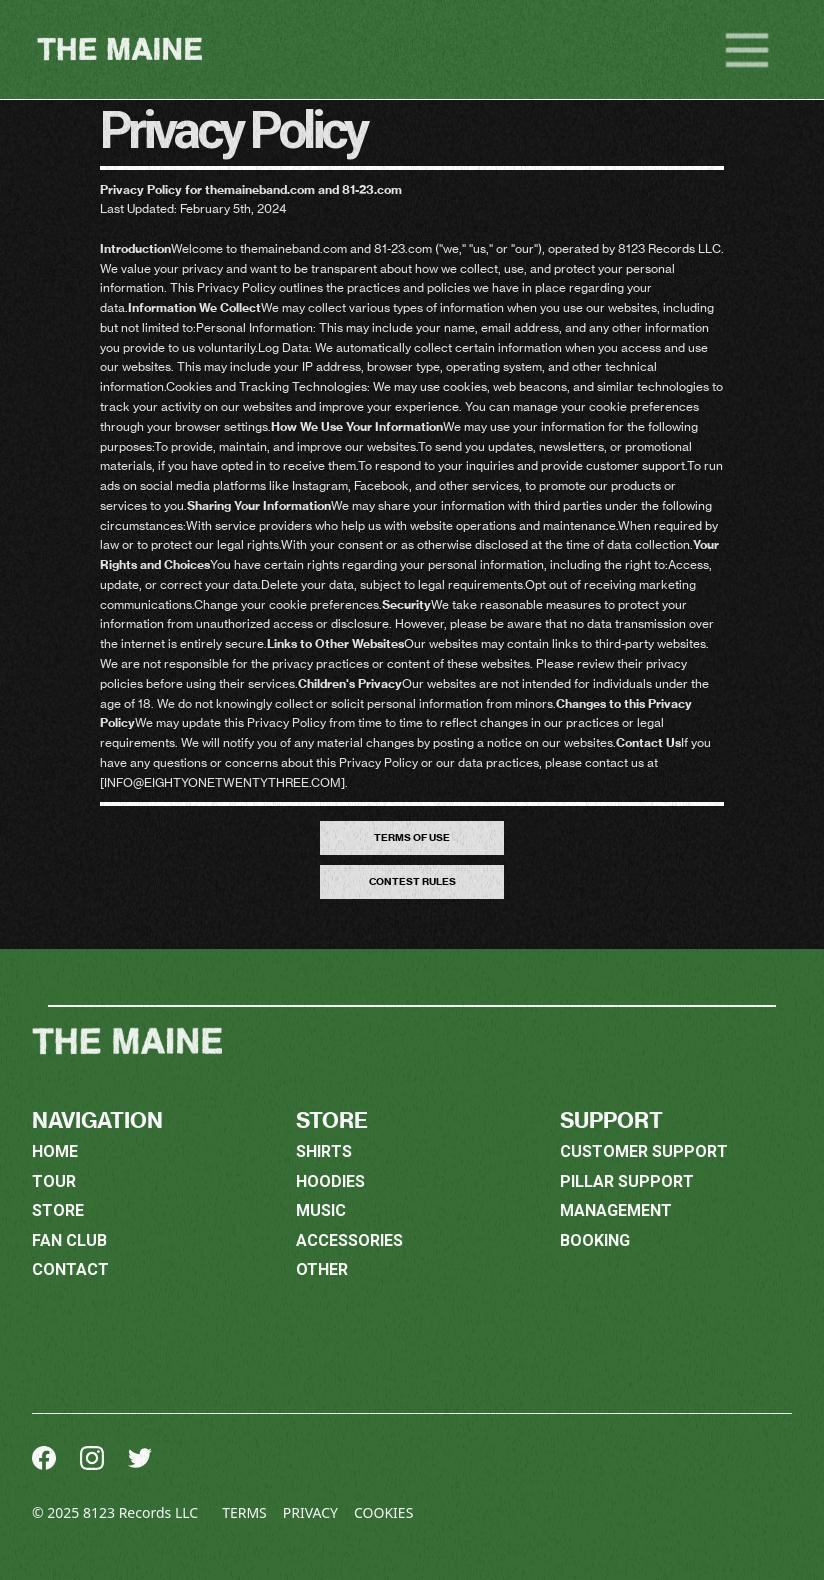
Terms (244, 1512)
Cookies (383, 1512)
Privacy (310, 1512)
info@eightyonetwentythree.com (222, 782)
